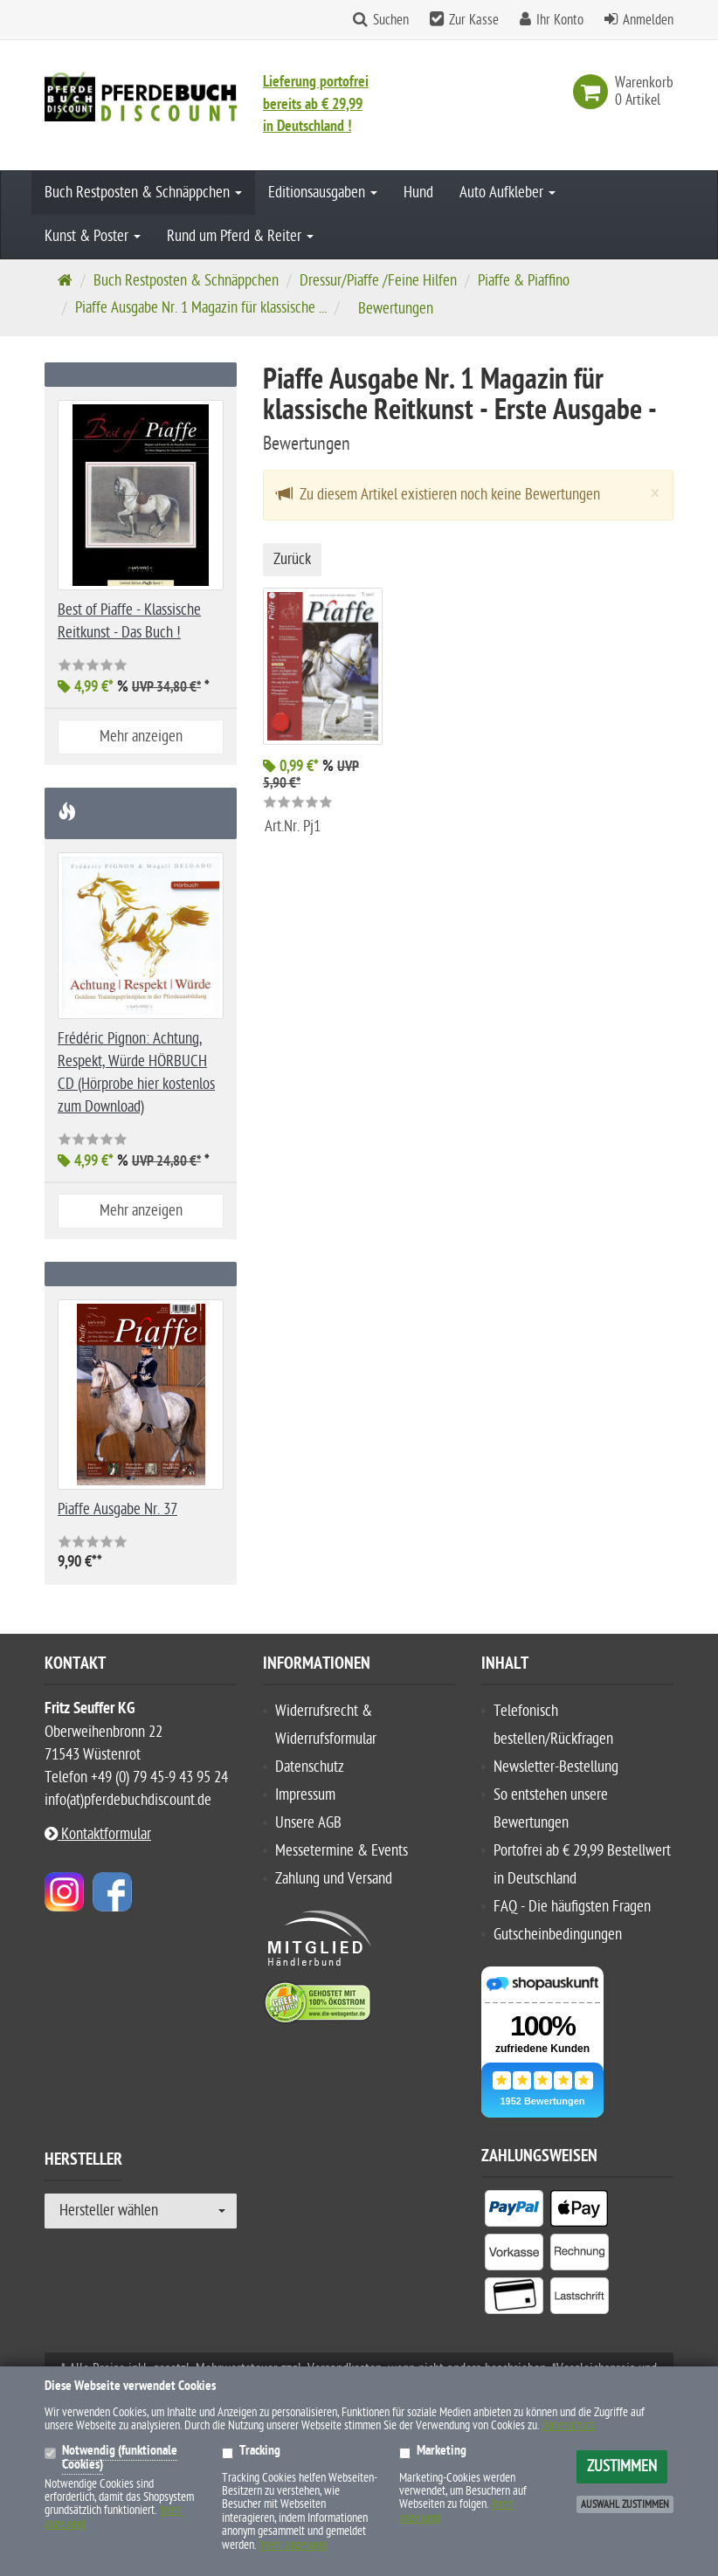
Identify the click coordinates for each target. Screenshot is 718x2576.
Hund (418, 192)
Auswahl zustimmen (625, 2504)
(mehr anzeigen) (293, 2545)
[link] (594, 91)
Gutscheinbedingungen (558, 1934)
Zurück (292, 559)
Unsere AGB (308, 1823)
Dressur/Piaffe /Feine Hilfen (378, 281)
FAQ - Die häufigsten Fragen (572, 1907)
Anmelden (648, 20)
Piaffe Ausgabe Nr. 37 (117, 1509)
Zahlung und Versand (333, 1879)
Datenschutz (309, 1767)
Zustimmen (622, 2466)
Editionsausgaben (322, 192)
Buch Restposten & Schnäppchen (143, 192)
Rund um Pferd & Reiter (240, 236)
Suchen (391, 20)
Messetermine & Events (341, 1851)
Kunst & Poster (93, 236)
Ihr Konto (559, 20)
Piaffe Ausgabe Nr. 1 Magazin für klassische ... (201, 308)
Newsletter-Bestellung (556, 1767)
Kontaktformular (98, 1834)
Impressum (305, 1795)
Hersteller (83, 2162)
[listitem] (514, 2212)
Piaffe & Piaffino (524, 281)
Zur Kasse (474, 20)
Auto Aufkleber (507, 192)
